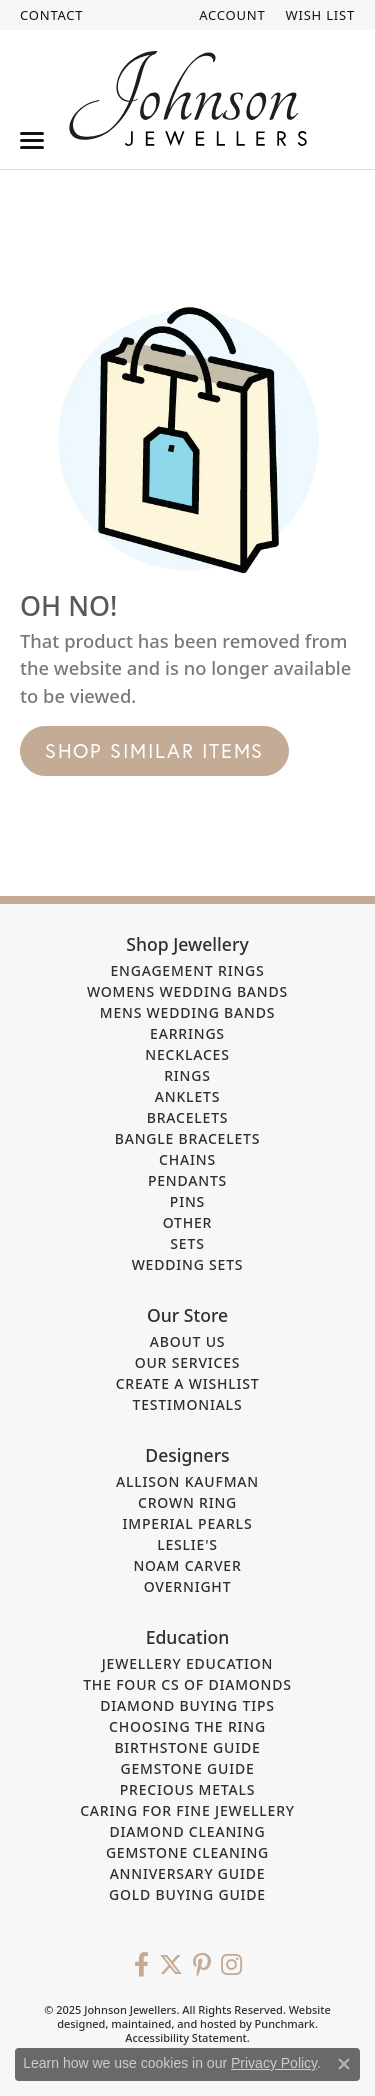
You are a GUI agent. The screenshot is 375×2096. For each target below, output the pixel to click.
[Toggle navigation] (32, 140)
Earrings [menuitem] (187, 1033)
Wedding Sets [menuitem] (188, 1264)
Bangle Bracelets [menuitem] (188, 1138)
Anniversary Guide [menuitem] (188, 1873)
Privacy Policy (274, 2063)
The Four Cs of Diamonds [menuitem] (187, 1684)
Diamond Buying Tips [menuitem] (187, 1705)
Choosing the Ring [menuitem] (187, 1726)
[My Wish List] (320, 15)
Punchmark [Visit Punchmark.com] (285, 2023)
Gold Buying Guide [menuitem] (187, 1894)
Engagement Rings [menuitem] (187, 970)
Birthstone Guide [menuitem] (187, 1747)
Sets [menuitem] (187, 1243)
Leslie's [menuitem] (187, 1544)
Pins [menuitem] (187, 1201)
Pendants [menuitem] (187, 1180)
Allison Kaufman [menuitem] (187, 1481)
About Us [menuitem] (188, 1341)
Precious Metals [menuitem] (188, 1789)
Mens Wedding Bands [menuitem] (187, 1012)
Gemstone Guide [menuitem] (187, 1768)
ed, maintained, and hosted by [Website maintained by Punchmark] (173, 2023)
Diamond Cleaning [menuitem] (188, 1831)
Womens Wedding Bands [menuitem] (187, 991)
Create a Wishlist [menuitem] (188, 1383)
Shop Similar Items (154, 750)
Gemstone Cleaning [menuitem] (187, 1852)
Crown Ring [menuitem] (187, 1502)
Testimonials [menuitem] (188, 1404)
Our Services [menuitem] (188, 1362)
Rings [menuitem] (187, 1075)
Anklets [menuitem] (187, 1096)
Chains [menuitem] (187, 1159)
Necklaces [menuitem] (187, 1054)
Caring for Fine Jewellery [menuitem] (187, 1810)
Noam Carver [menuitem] (187, 1565)
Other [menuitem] (188, 1222)
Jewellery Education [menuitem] (188, 1663)
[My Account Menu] (232, 15)
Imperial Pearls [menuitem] (188, 1523)
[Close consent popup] (344, 2064)
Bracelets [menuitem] (188, 1117)
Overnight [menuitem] (188, 1586)
